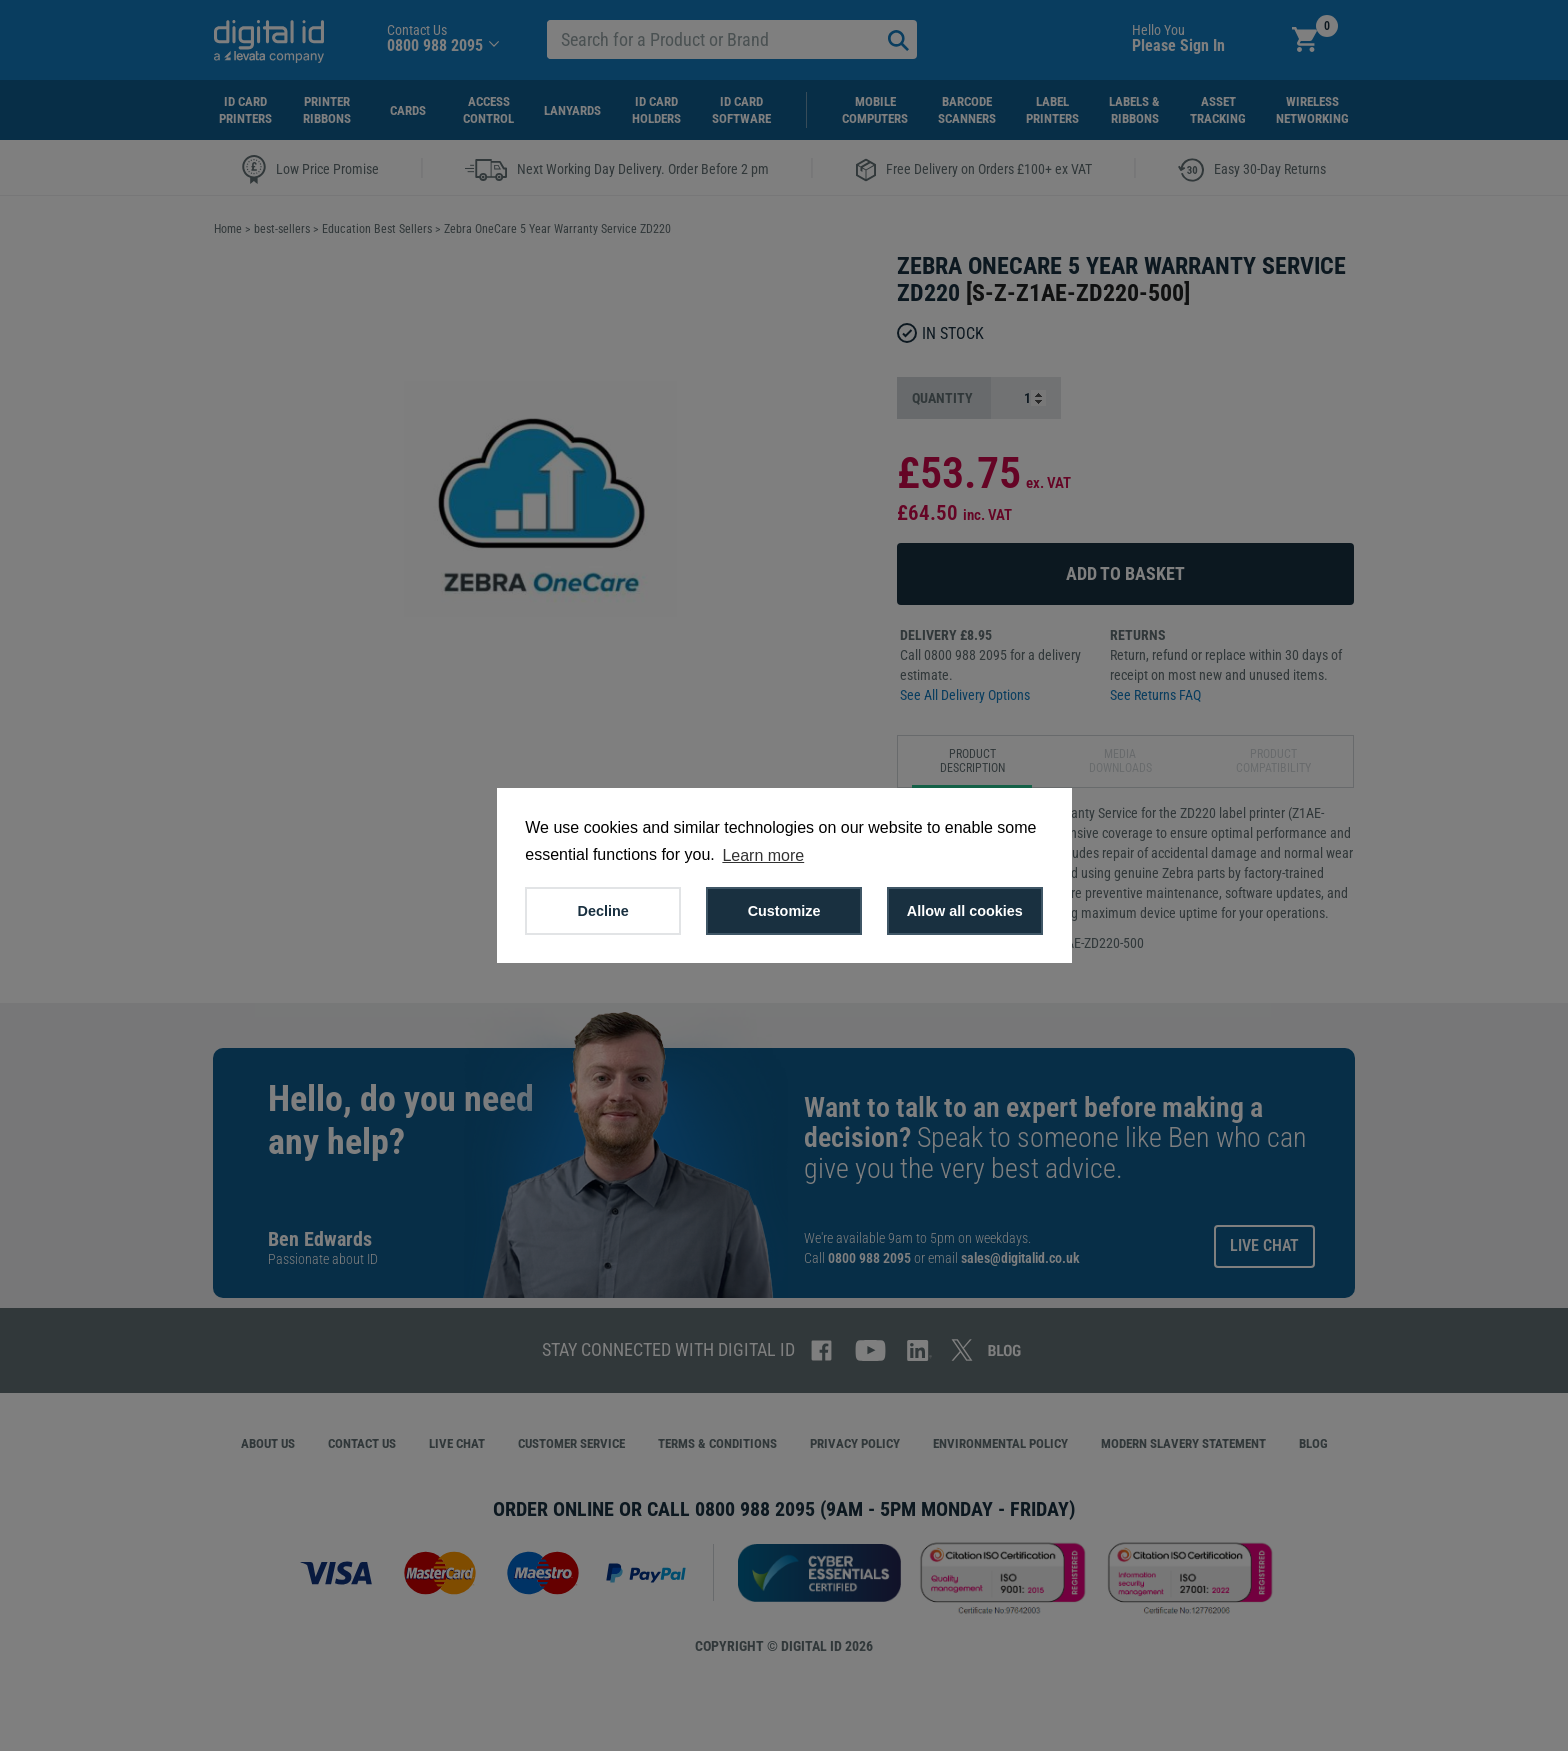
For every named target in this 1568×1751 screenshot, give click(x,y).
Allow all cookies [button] (965, 911)
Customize (784, 911)
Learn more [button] (763, 855)
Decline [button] (603, 911)
